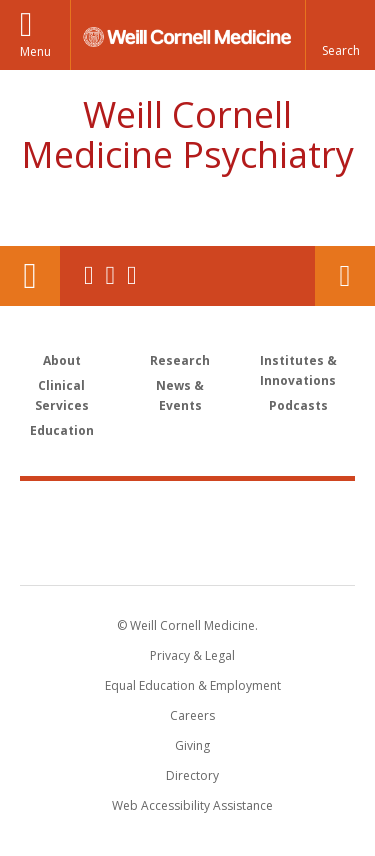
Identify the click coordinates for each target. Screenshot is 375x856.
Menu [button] (35, 51)
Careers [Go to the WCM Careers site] (192, 715)
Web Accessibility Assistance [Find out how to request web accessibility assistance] (192, 805)
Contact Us (345, 276)
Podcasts (298, 405)
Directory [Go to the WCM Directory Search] (192, 775)
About (62, 360)
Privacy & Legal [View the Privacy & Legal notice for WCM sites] (192, 655)
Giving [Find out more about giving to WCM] (192, 745)
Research (180, 360)
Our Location (30, 276)
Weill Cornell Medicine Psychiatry (187, 134)
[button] (340, 35)
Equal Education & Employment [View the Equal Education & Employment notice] (193, 685)
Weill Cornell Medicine (188, 511)
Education (62, 430)
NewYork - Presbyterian (187, 553)
